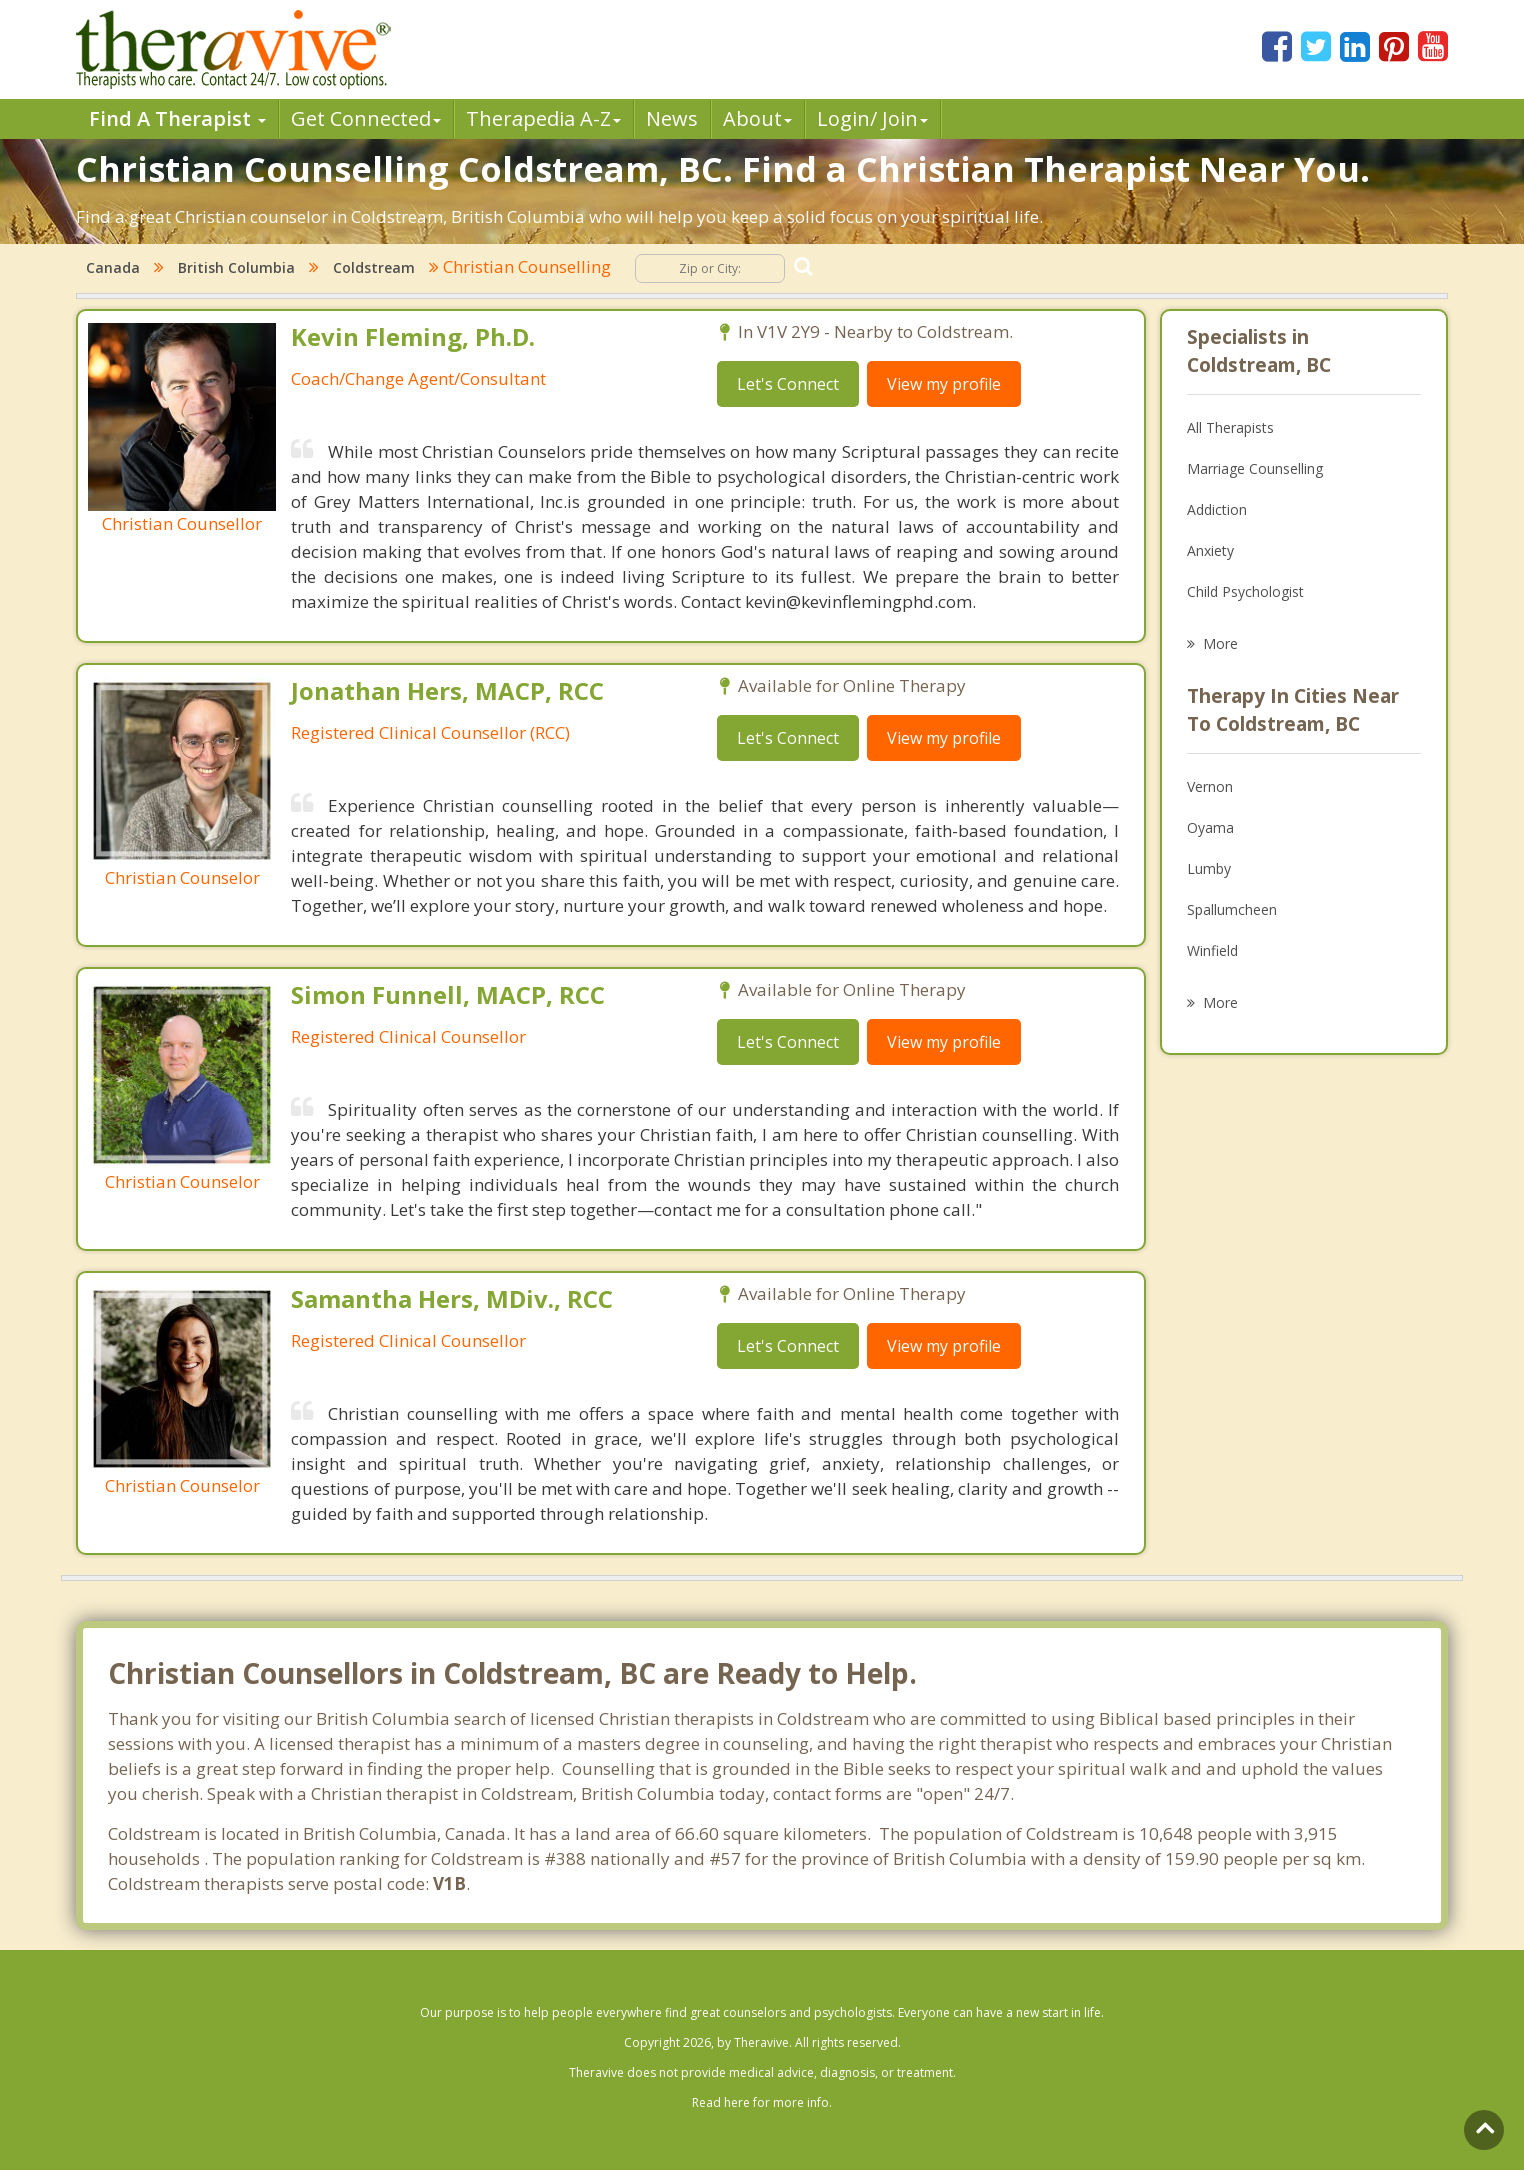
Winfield (1212, 950)
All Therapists (1230, 427)
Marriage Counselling (1255, 468)
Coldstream (374, 267)
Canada (113, 267)
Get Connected (366, 118)
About (757, 118)
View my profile (944, 384)
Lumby (1209, 868)
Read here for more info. (762, 2102)
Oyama (1210, 827)
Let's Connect (788, 384)
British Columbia (236, 267)
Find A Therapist (177, 118)
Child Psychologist (1245, 591)
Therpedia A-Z (543, 118)
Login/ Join (872, 118)
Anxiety (1210, 550)
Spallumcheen (1232, 909)
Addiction (1217, 509)
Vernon (1210, 786)
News (672, 118)
